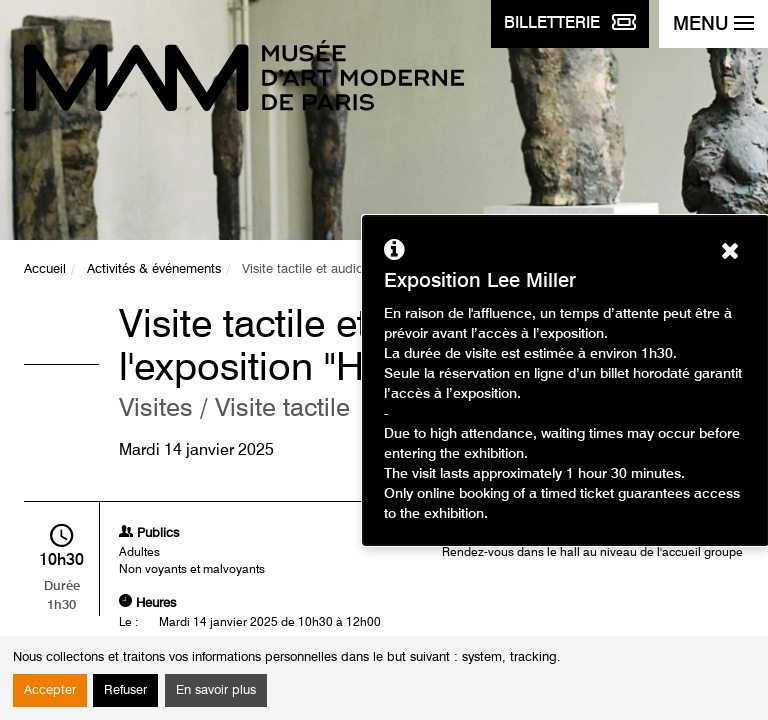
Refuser (125, 690)
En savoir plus (216, 690)
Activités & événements (154, 269)
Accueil (45, 269)
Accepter (50, 690)
